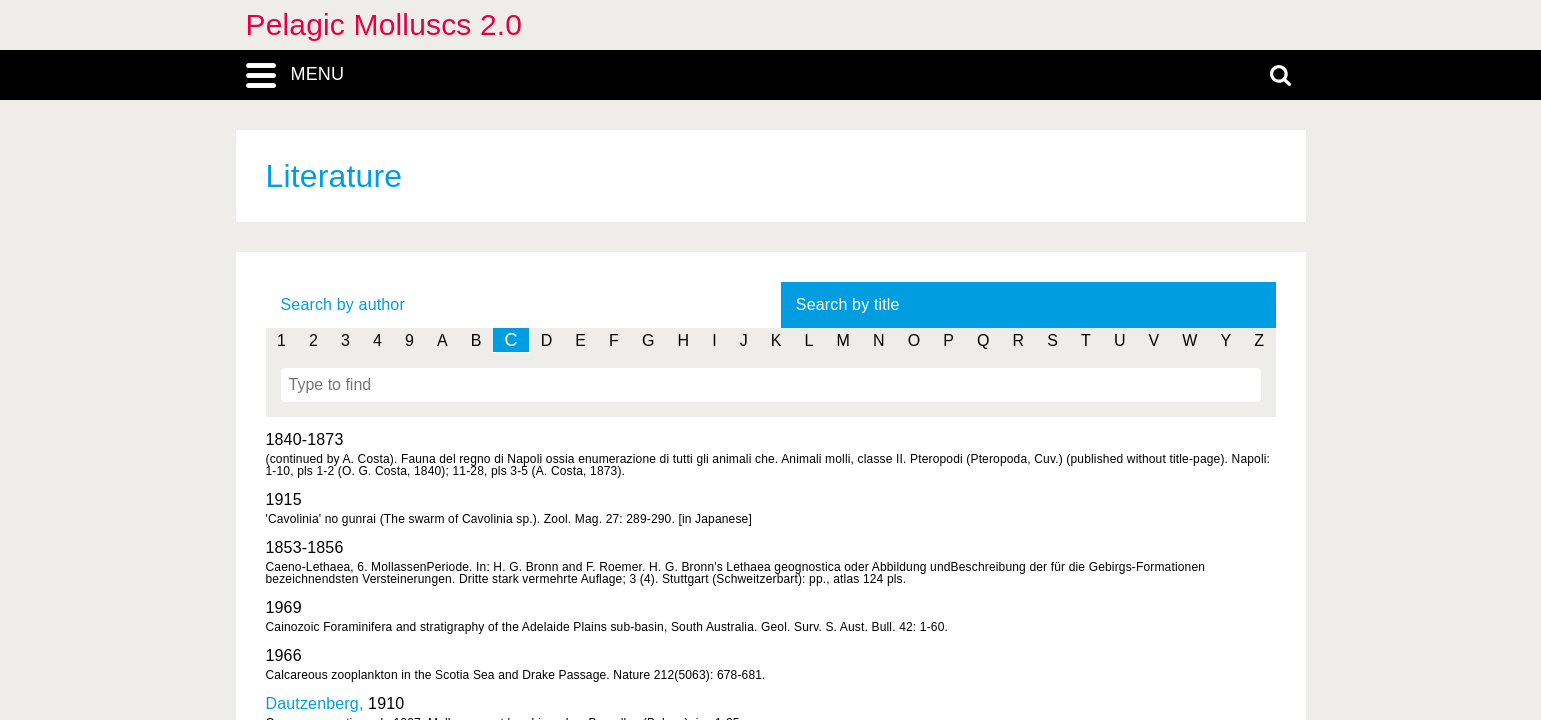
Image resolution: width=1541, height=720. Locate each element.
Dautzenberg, (317, 703)
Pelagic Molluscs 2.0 (384, 24)
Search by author (343, 304)
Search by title (848, 304)
